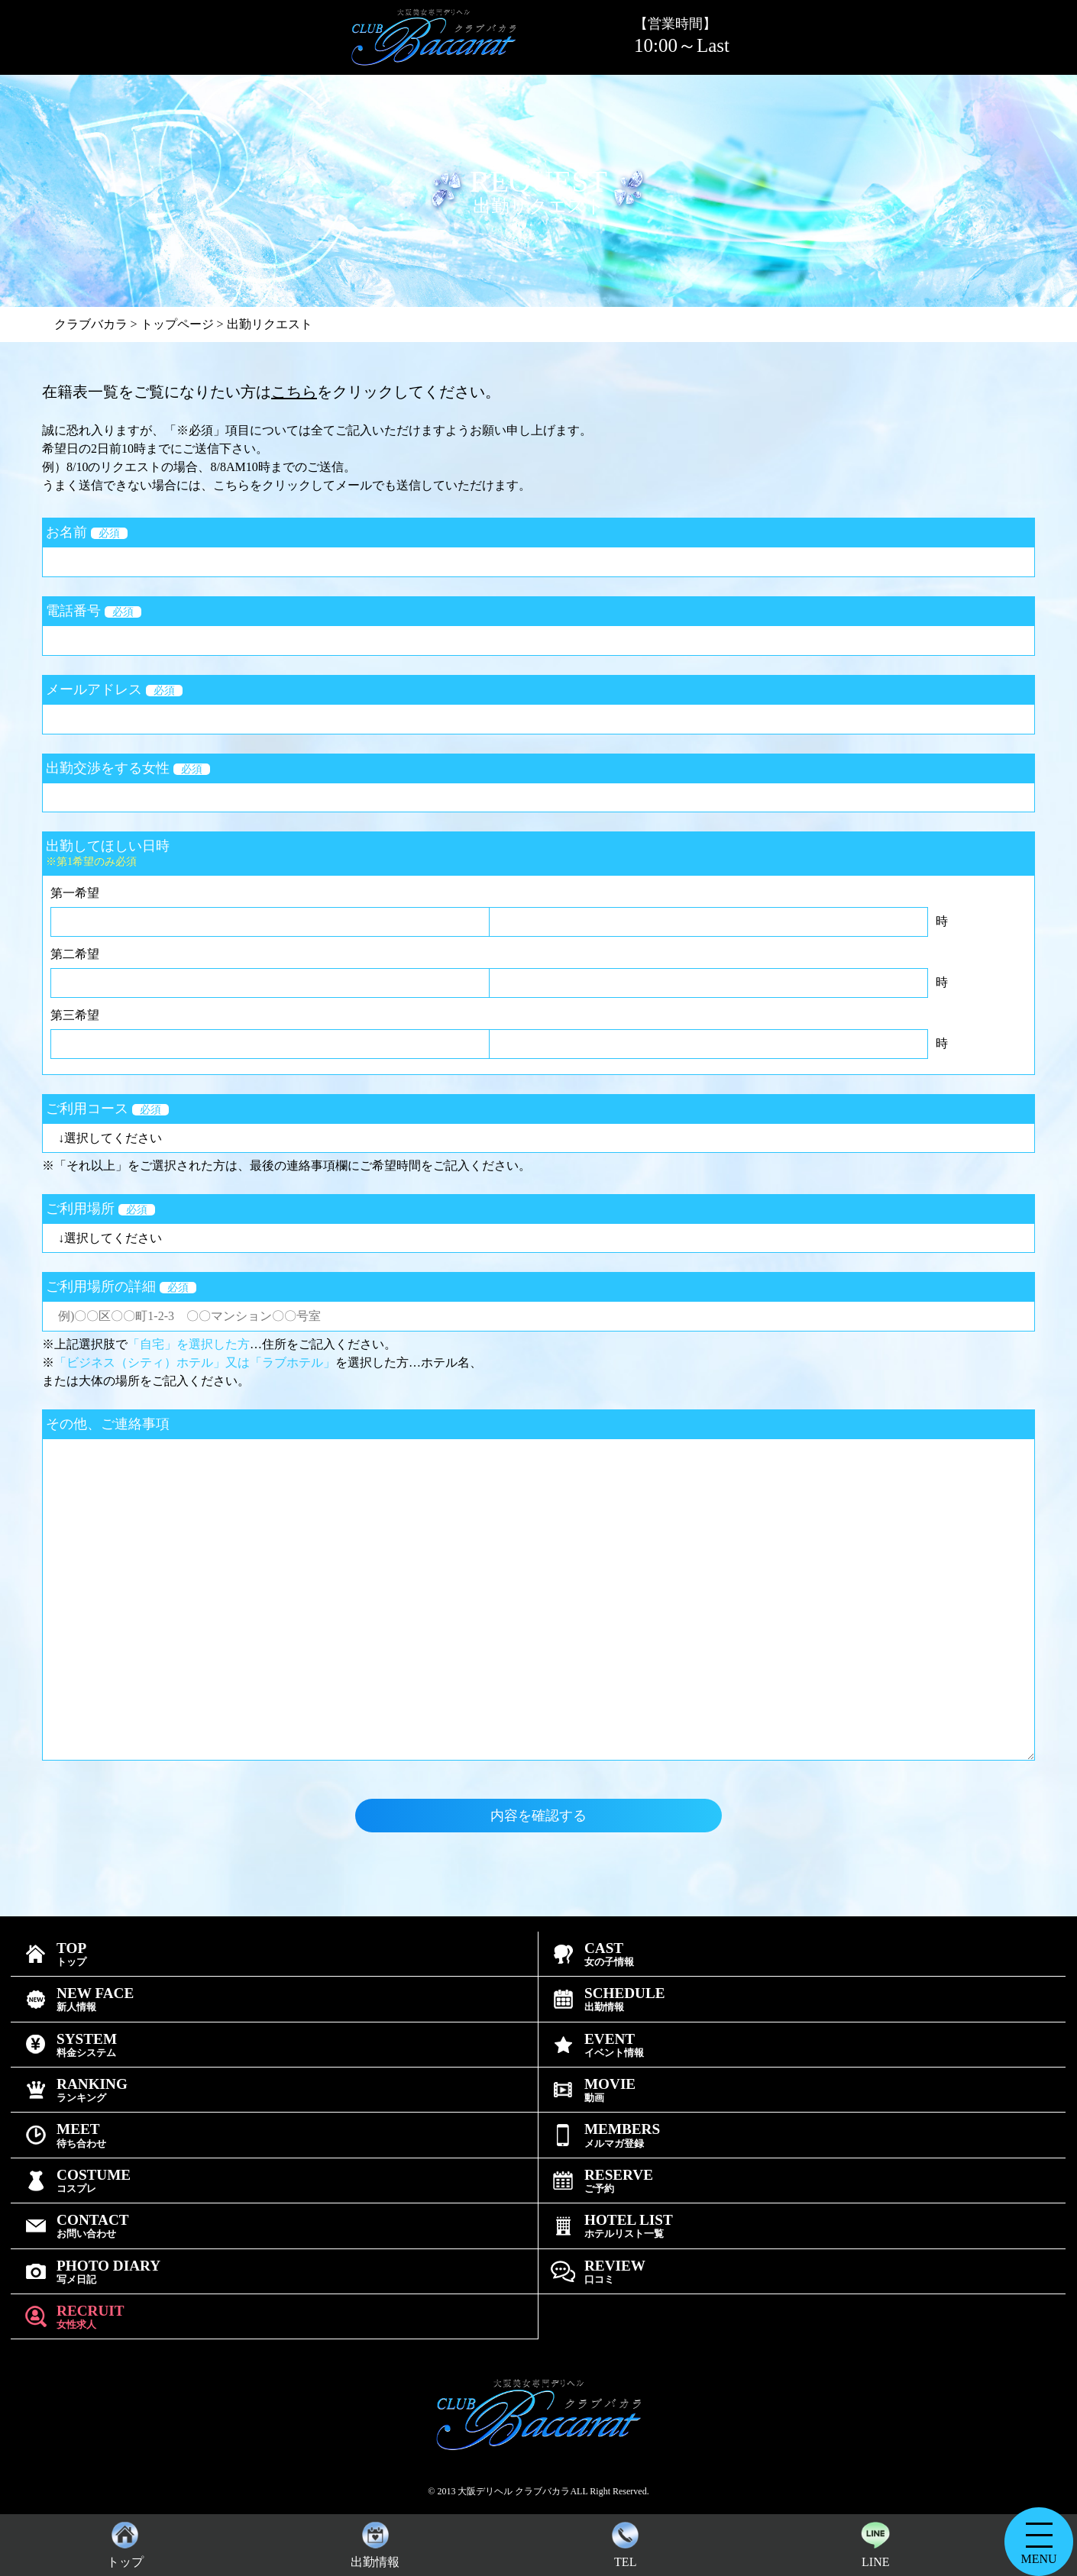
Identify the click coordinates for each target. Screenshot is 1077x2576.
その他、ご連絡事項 (108, 1424)
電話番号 (93, 610)
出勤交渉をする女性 (128, 768)
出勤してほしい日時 (538, 852)
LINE (875, 2541)
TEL (625, 2541)
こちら (294, 391)
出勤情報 (375, 2541)
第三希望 (74, 1015)
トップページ (177, 324)
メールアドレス (114, 689)
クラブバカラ (91, 324)
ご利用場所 (100, 1208)
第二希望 (74, 953)
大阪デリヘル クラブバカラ (514, 2491)
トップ (125, 2541)
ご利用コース (107, 1108)
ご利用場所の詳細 (121, 1286)
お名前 (87, 532)
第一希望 (74, 892)
